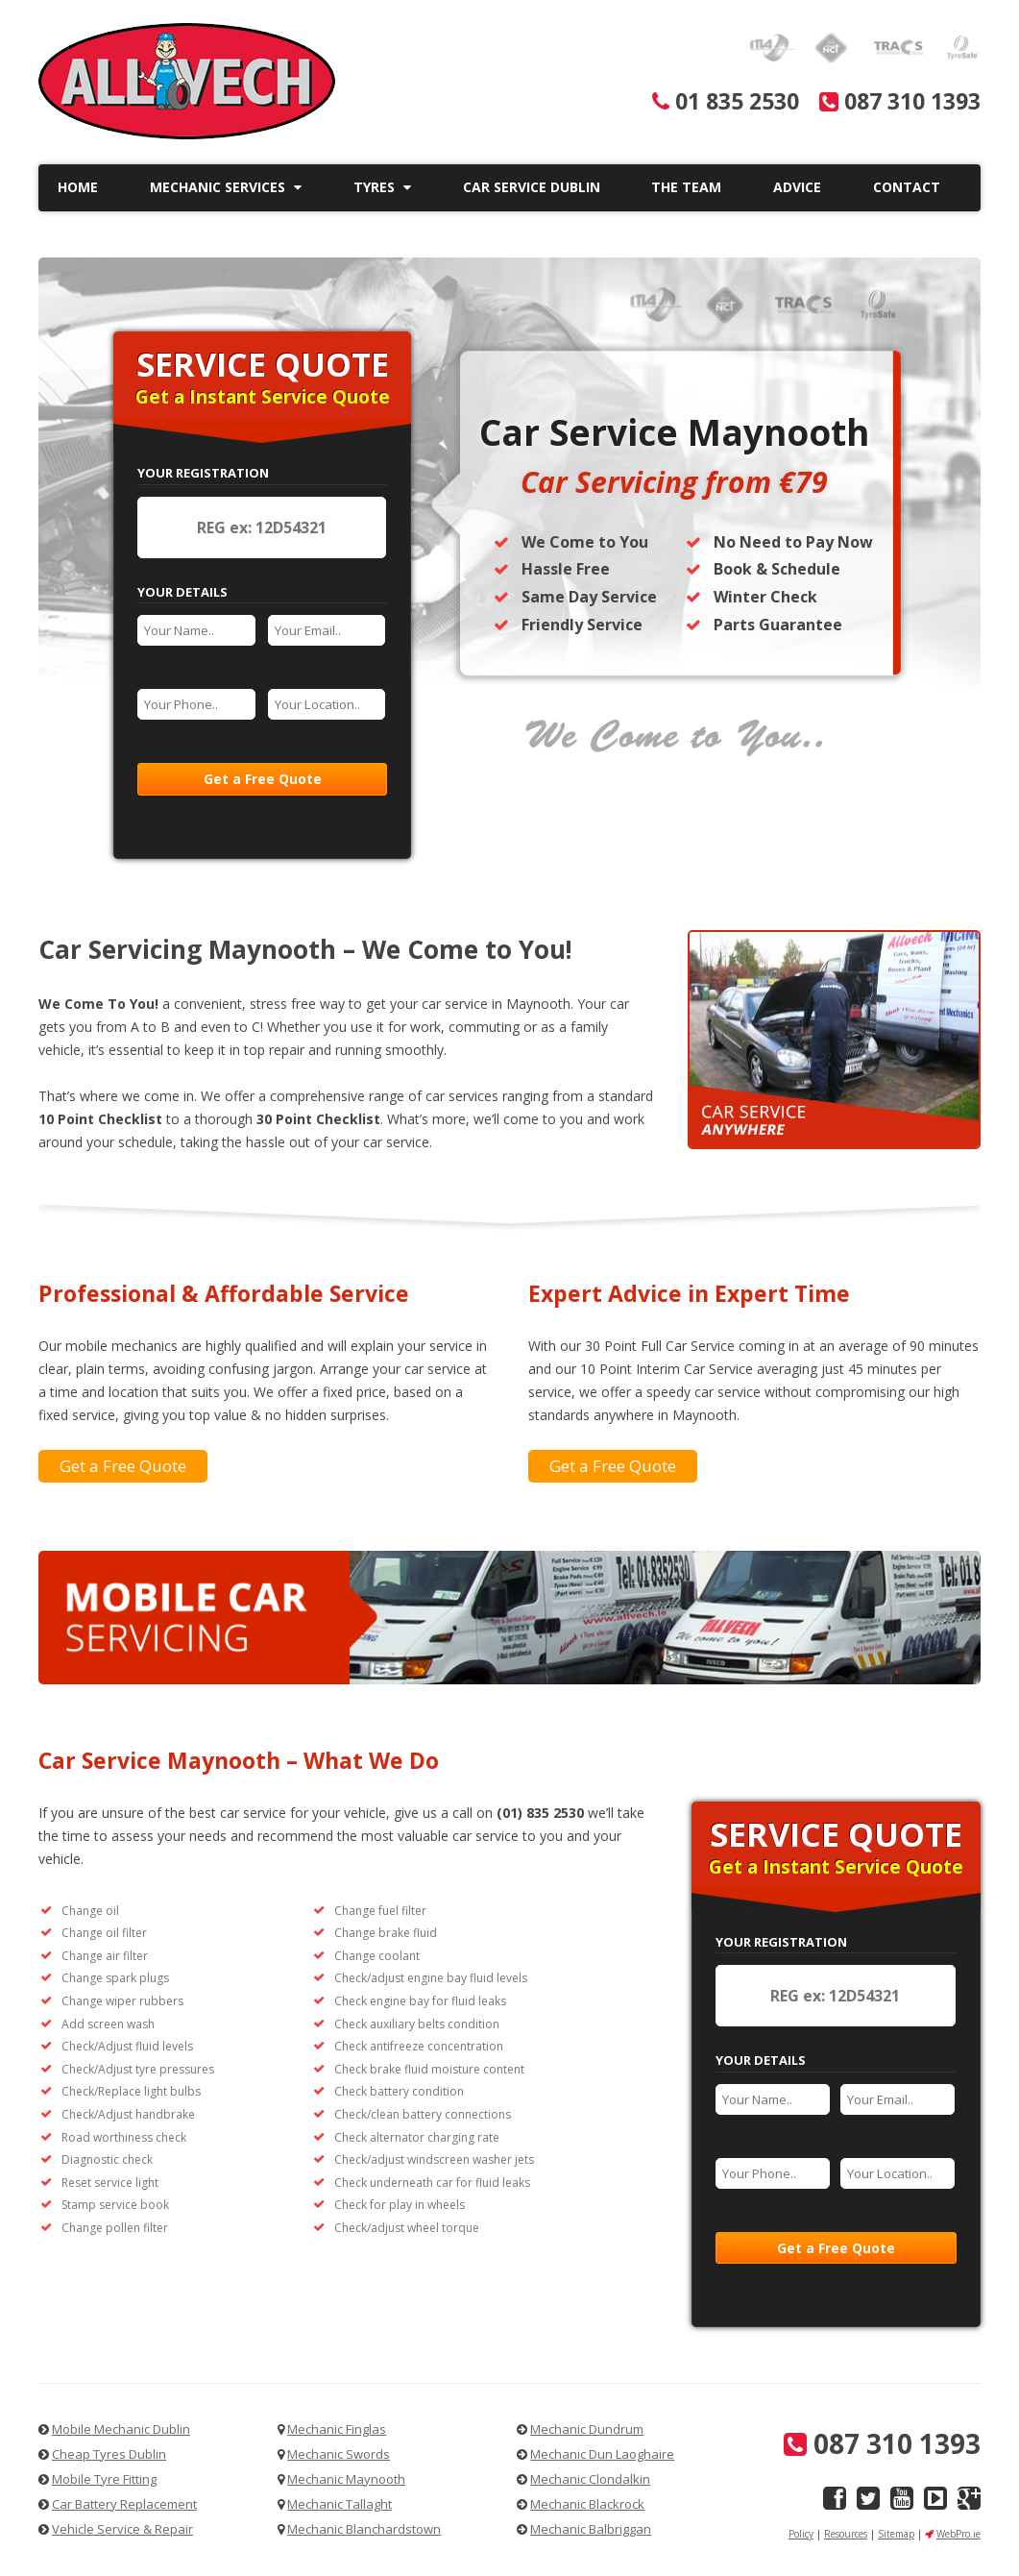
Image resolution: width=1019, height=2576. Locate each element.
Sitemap (896, 2533)
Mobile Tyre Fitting (104, 2479)
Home (78, 187)
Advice (797, 187)
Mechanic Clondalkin (590, 2479)
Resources (845, 2533)
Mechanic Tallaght (339, 2504)
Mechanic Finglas (336, 2429)
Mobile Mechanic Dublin (121, 2429)
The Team (686, 187)
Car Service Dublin (531, 187)
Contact (906, 187)
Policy (801, 2533)
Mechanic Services (226, 187)
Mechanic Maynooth (346, 2479)
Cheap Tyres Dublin (109, 2454)
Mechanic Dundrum (586, 2429)
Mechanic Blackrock (587, 2504)
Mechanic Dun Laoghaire (602, 2454)
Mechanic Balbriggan (590, 2529)
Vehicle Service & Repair (122, 2529)
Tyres (382, 187)
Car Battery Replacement (124, 2504)
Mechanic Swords (338, 2454)
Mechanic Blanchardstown (364, 2529)
